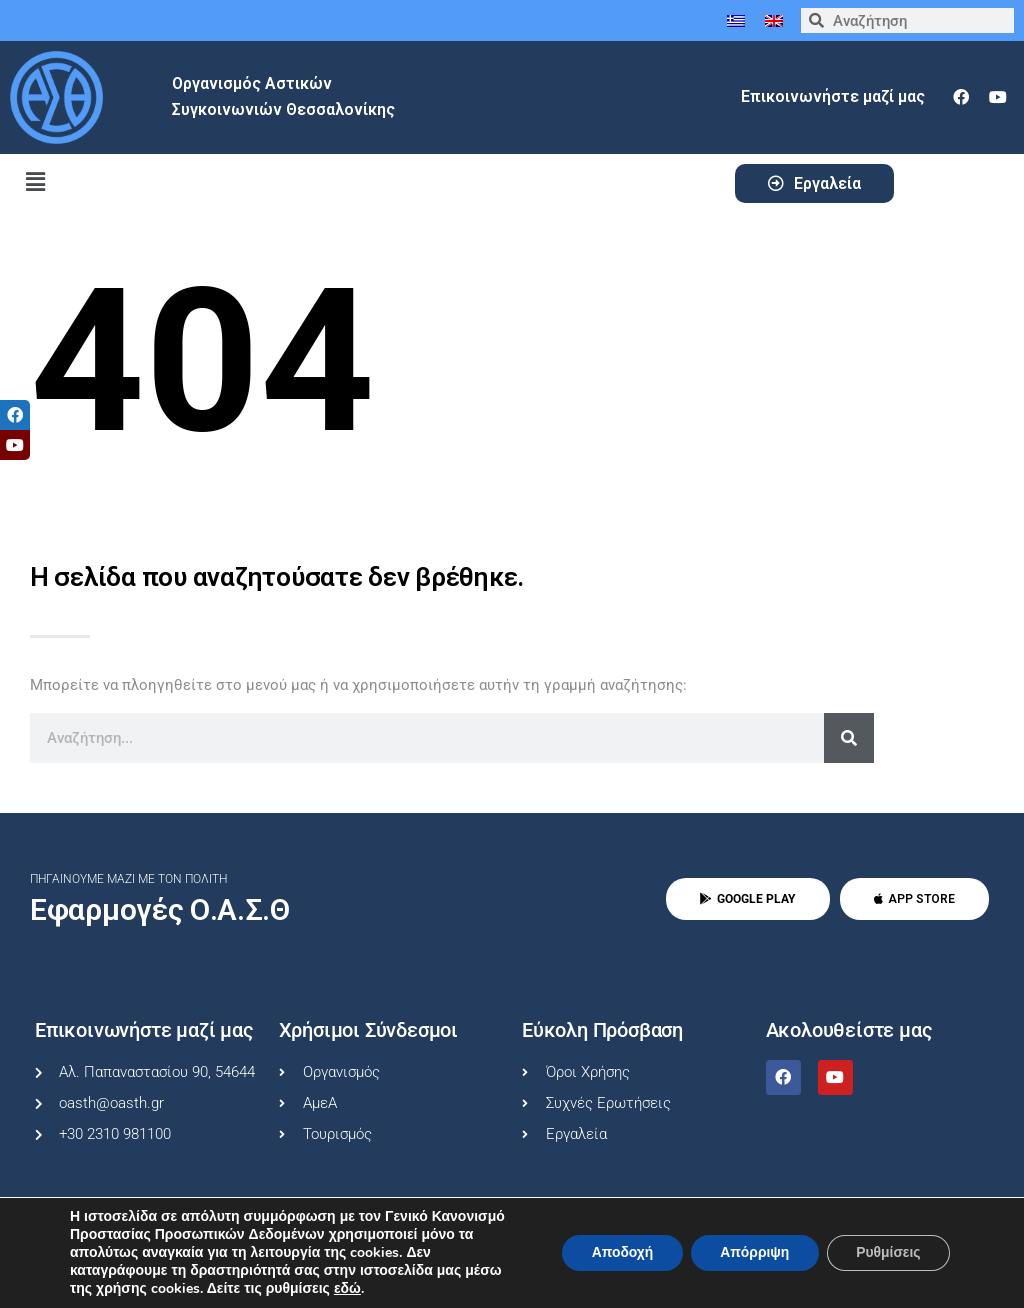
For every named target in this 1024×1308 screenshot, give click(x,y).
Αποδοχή (618, 1252)
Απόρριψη (752, 1252)
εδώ (347, 1289)
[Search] (849, 738)
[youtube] (998, 97)
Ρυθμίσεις (887, 1252)
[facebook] (961, 97)
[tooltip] (15, 415)
